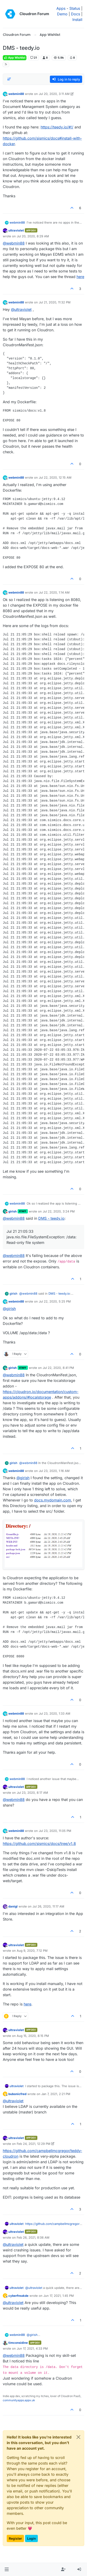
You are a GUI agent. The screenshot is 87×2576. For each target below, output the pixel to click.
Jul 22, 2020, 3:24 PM (59, 1211)
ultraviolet (16, 230)
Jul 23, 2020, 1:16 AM (54, 1471)
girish (12, 1211)
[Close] (78, 2437)
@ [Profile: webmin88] (14, 243)
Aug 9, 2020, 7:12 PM (32, 1950)
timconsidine (18, 2342)
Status (74, 8)
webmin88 (16, 94)
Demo (62, 14)
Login (31, 2538)
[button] (6, 2569)
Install (77, 19)
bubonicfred (17, 2094)
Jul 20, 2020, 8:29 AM (33, 236)
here (80, 276)
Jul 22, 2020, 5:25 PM (55, 1301)
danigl (13, 1906)
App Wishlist (14, 57)
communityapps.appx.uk (19, 2400)
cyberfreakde (18, 2295)
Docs (75, 14)
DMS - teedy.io (51, 1218)
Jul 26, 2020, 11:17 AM (48, 1906)
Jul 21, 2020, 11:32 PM (55, 302)
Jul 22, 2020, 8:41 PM (58, 1368)
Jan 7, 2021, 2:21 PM (55, 2094)
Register (15, 2538)
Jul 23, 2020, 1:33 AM (54, 1713)
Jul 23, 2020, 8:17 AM (32, 1792)
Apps (60, 8)
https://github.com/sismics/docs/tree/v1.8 (39, 1843)
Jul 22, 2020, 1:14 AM (54, 592)
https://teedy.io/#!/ (57, 127)
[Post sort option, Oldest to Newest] (9, 79)
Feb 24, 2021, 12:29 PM (33, 2144)
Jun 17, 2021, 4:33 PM (32, 2348)
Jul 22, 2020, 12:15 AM (55, 477)
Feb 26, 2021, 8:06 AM (33, 2237)
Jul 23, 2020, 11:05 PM (55, 1831)
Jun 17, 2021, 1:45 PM (58, 2295)
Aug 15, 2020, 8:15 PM (33, 2036)
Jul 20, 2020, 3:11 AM (54, 94)
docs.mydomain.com (52, 1500)
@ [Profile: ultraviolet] (21, 309)
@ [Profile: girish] (9, 1308)
